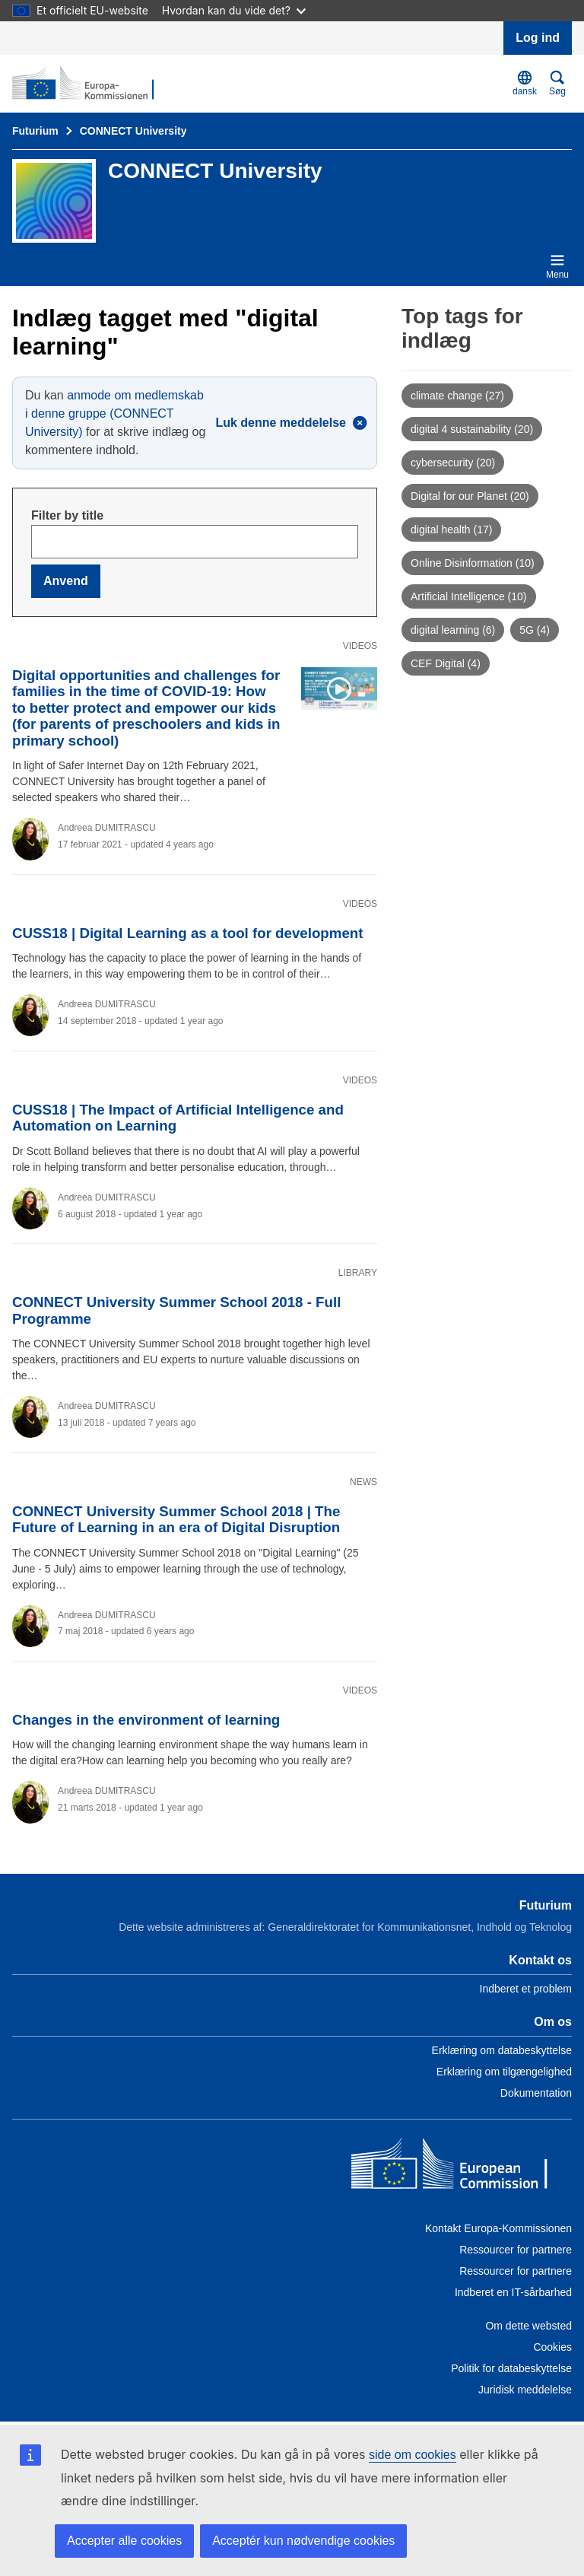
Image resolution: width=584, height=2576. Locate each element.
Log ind (538, 37)
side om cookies (412, 2454)
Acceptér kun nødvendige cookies (303, 2540)
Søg (557, 83)
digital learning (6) (453, 630)
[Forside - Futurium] (86, 83)
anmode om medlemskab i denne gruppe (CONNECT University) (114, 413)
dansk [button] (525, 83)
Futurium (35, 131)
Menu (557, 266)
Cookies (552, 2347)
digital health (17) (451, 529)
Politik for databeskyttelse (511, 2368)
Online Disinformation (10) (473, 563)
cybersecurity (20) (453, 462)
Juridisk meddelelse (525, 2390)
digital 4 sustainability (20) (472, 429)
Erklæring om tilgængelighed (504, 2072)
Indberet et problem (526, 1989)
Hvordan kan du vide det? (234, 10)
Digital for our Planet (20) (470, 496)
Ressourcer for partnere (515, 2250)
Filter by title (67, 515)
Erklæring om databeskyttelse (502, 2050)
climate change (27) (457, 396)
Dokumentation (536, 2093)
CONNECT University (133, 131)
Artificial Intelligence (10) (469, 596)
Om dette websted (528, 2326)
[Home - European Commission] (461, 2167)
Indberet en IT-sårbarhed (513, 2292)
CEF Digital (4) (446, 663)
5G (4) (534, 630)
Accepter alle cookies (124, 2540)
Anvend (65, 580)
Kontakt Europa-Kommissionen (498, 2228)
